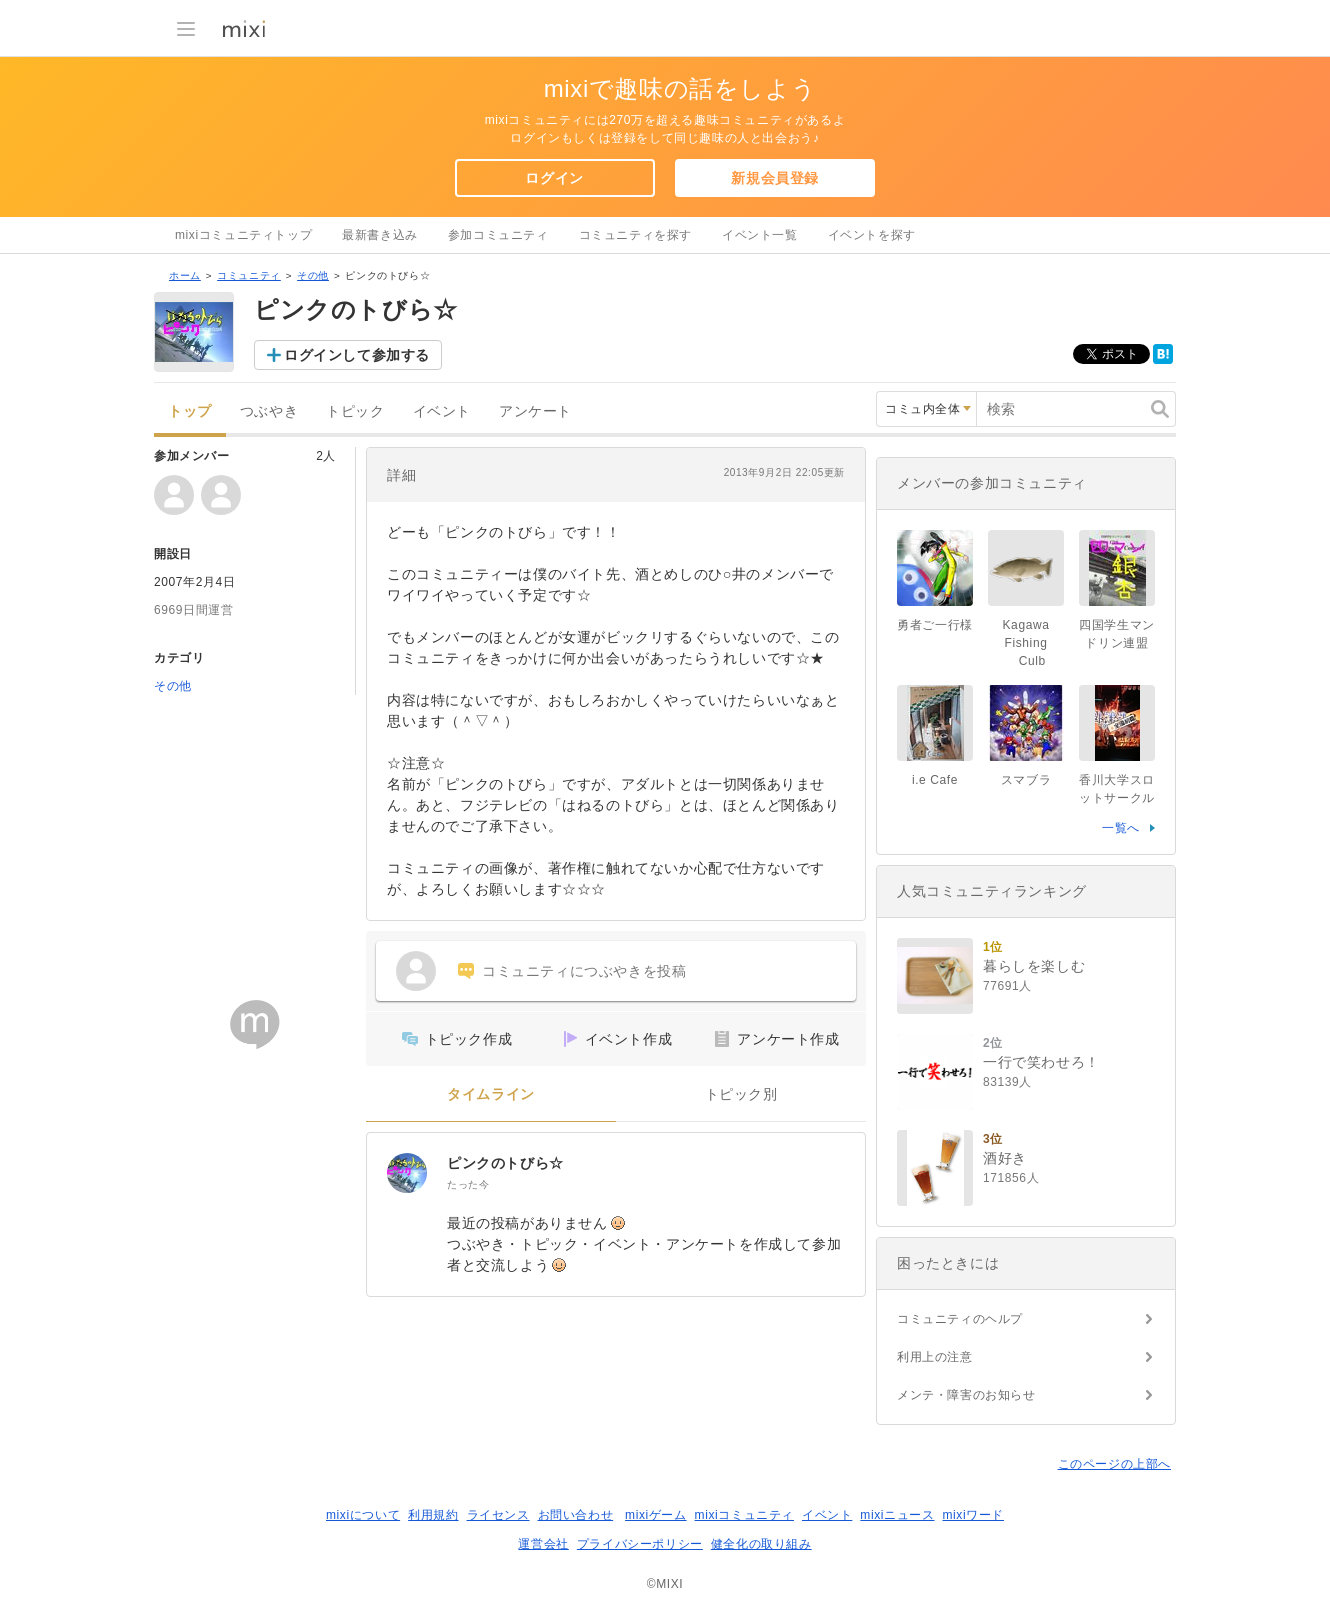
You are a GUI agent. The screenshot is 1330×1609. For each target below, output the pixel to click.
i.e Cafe (935, 780)
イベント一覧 (760, 235)
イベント (442, 411)
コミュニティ (249, 275)
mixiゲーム (656, 1515)
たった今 (468, 1184)
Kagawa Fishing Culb (1033, 643)
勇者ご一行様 (935, 625)
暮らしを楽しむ (1034, 966)
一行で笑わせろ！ (1041, 1062)
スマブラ (1026, 780)
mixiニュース (897, 1515)
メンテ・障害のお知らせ (966, 1395)
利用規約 (433, 1515)
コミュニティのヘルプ (960, 1319)
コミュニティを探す (635, 235)
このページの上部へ (1114, 1464)
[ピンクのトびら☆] (407, 1173)
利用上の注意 (935, 1357)
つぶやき (269, 411)
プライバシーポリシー (640, 1544)
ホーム (185, 275)
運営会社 (543, 1544)
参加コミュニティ (498, 235)
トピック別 (741, 1094)
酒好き (1005, 1158)
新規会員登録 (775, 178)
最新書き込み (380, 235)
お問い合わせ (576, 1515)
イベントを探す (872, 235)
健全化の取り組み (761, 1544)
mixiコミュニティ (744, 1515)
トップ (190, 411)
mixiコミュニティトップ (243, 235)
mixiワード (973, 1515)
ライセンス (498, 1515)
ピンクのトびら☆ (505, 1163)
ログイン (554, 178)
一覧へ (1121, 828)
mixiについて (363, 1515)
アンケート (535, 411)
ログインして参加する (357, 355)
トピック (355, 411)
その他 (313, 275)
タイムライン (491, 1094)
